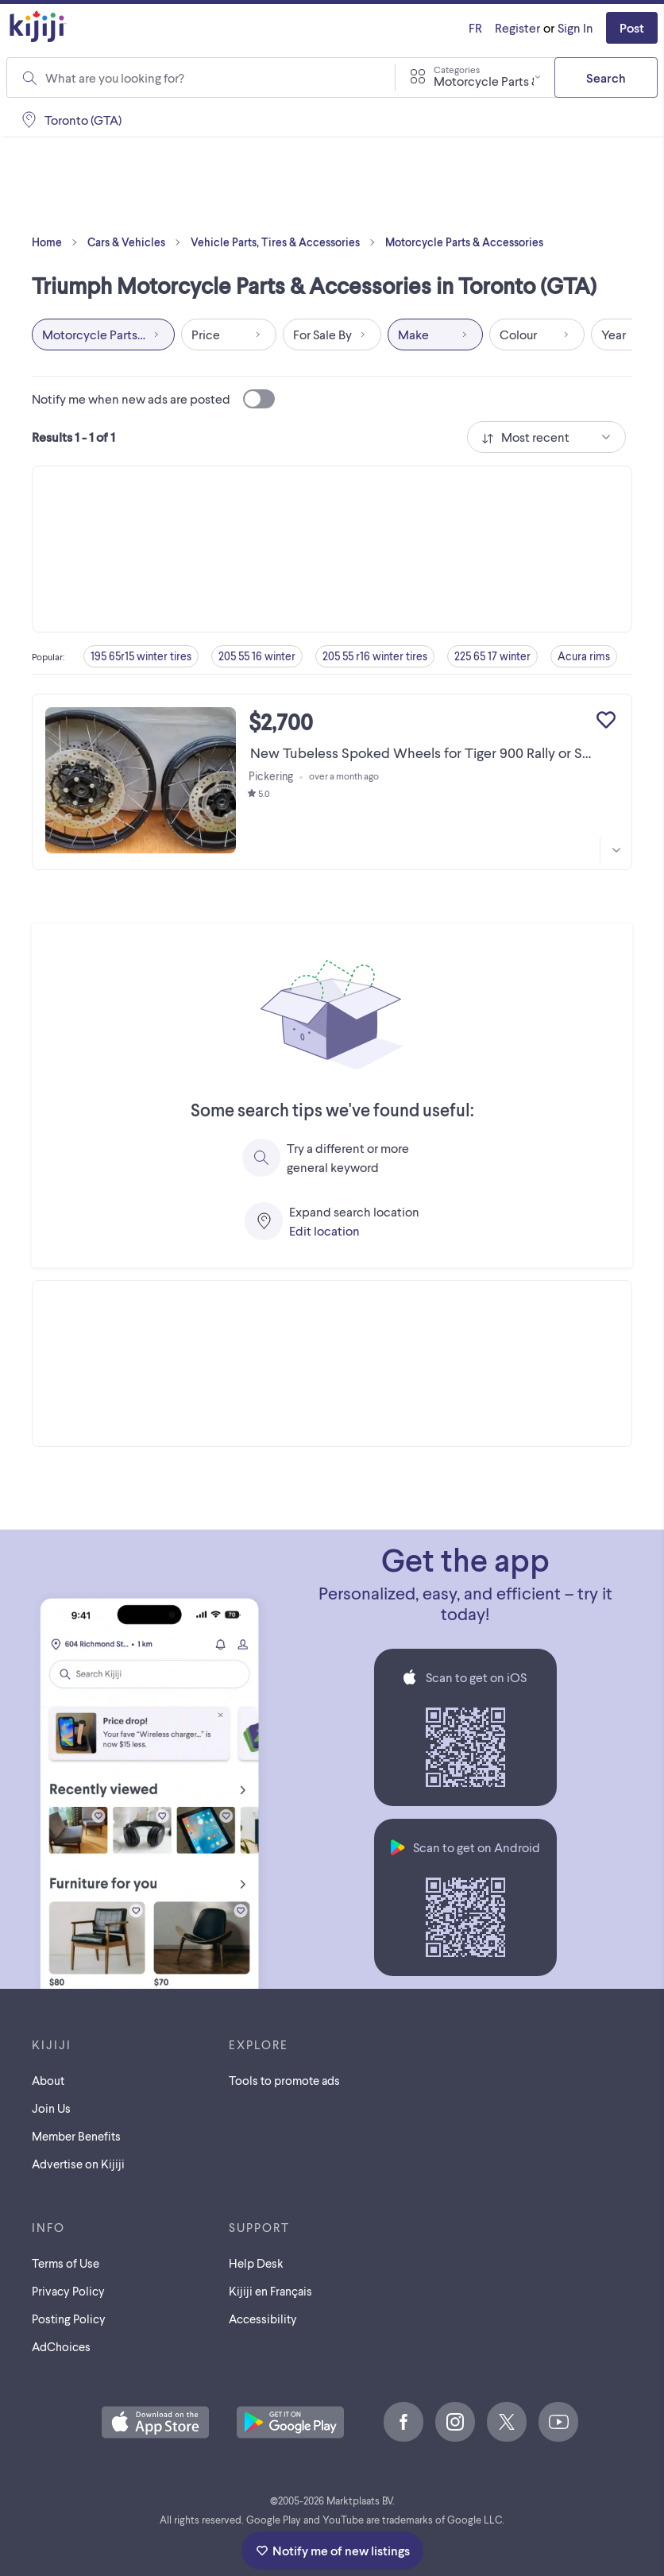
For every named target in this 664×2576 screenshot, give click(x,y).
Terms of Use (65, 2263)
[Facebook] (403, 2422)
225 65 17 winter (492, 656)
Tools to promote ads (284, 2080)
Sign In (575, 27)
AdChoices (61, 2346)
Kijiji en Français (270, 2291)
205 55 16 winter (256, 656)
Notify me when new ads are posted (153, 398)
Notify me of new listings (332, 2550)
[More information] (615, 850)
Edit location (324, 1230)
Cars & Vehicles (137, 242)
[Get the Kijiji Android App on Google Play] (290, 2423)
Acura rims (584, 656)
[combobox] (210, 78)
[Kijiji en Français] (475, 27)
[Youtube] (558, 2422)
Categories (457, 69)
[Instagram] (455, 2422)
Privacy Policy (68, 2291)
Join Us (51, 2108)
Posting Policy (69, 2318)
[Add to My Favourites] (606, 720)
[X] (507, 2422)
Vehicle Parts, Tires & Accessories (286, 242)
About (48, 2080)
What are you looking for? (114, 77)
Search (606, 77)
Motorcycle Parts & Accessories (464, 242)
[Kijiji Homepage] (38, 27)
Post (632, 27)
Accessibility (263, 2318)
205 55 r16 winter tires (374, 656)
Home (58, 242)
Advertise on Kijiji (78, 2163)
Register (517, 27)
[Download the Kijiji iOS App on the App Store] (155, 2423)
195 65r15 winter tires (141, 656)
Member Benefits (76, 2136)
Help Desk (256, 2263)
